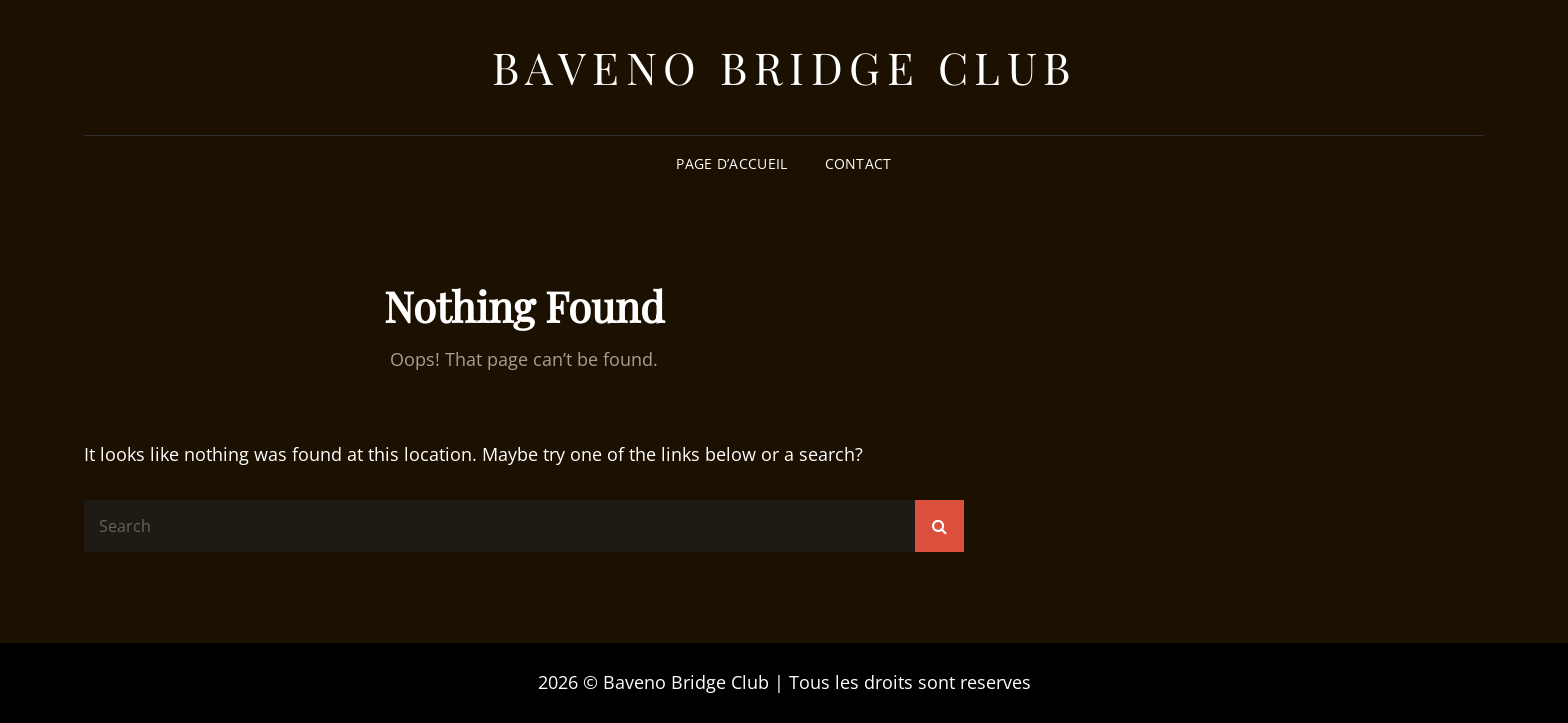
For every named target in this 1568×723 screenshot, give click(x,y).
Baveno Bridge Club (784, 66)
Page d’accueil (731, 163)
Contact (858, 163)
